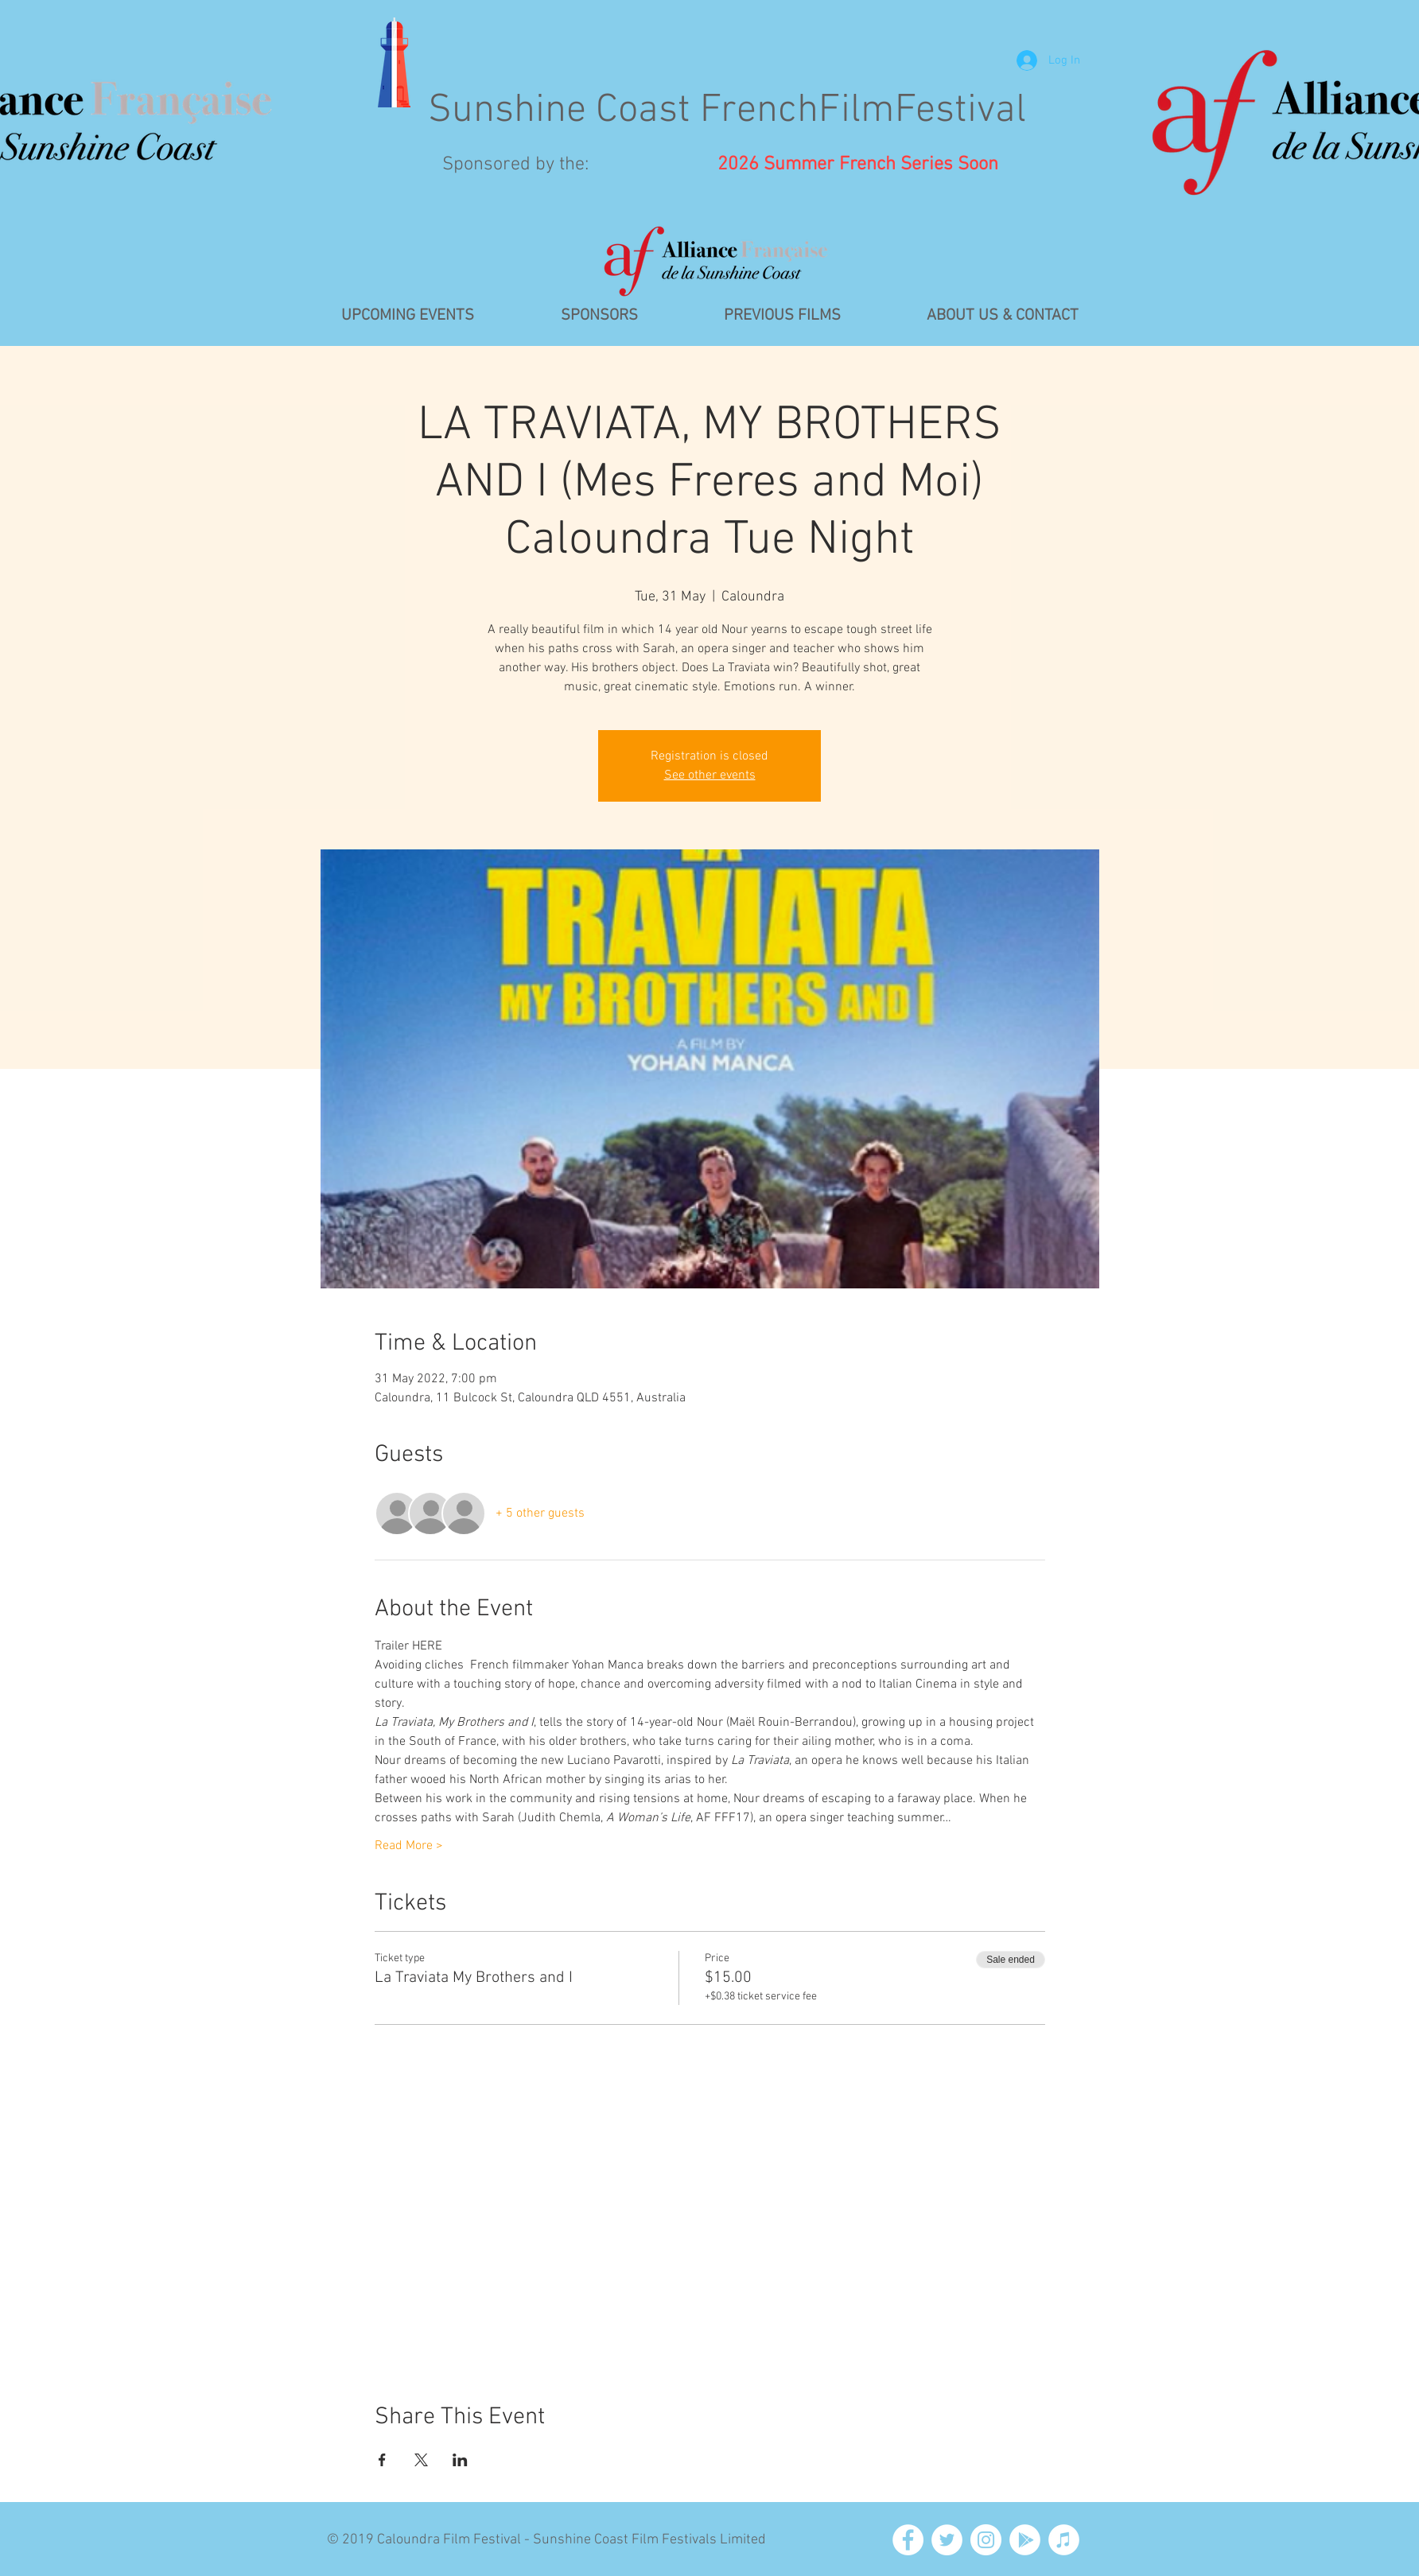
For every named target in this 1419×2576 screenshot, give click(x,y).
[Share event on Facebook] (382, 2460)
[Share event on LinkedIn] (460, 2460)
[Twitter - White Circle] (946, 2539)
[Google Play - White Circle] (1024, 2539)
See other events (710, 775)
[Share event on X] (421, 2460)
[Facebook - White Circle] (907, 2539)
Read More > (409, 1846)
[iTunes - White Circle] (1063, 2539)
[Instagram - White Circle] (985, 2539)
